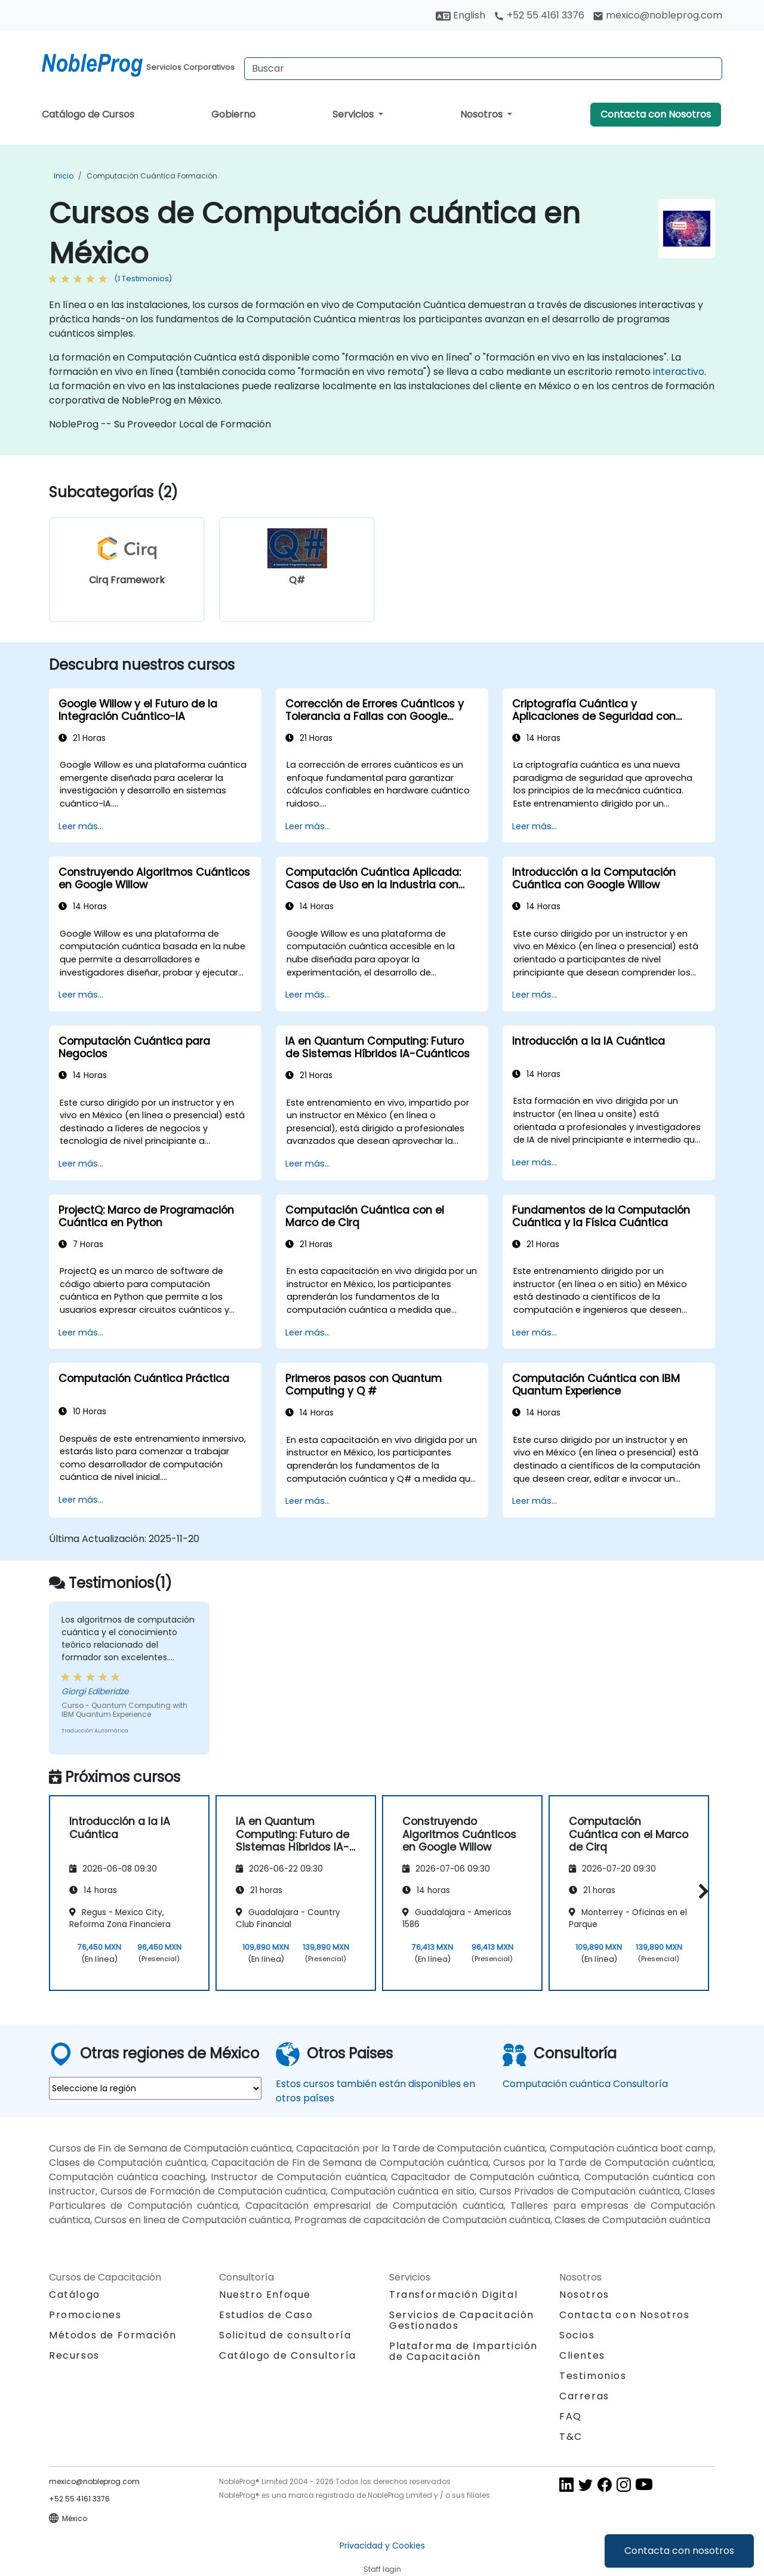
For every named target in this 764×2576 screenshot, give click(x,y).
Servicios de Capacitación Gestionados (461, 2320)
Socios (577, 2335)
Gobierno (233, 114)
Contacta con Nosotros (655, 114)
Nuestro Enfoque (265, 2294)
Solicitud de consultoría (285, 2335)
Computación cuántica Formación (152, 176)
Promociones (85, 2315)
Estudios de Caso (266, 2315)
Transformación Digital (453, 2294)
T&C (571, 2436)
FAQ (570, 2416)
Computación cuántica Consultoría (585, 2084)
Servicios (354, 114)
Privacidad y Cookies (382, 2546)
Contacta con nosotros (679, 2550)
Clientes (582, 2355)
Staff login (382, 2569)
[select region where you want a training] (155, 2088)
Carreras (584, 2396)
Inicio (63, 176)
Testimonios (593, 2376)
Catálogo (74, 2294)
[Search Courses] (483, 68)
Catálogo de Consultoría (287, 2355)
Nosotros (482, 114)
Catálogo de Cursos (88, 114)
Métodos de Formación (113, 2335)
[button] (700, 1890)
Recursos (74, 2355)
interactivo (678, 371)
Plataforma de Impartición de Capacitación (463, 2351)
